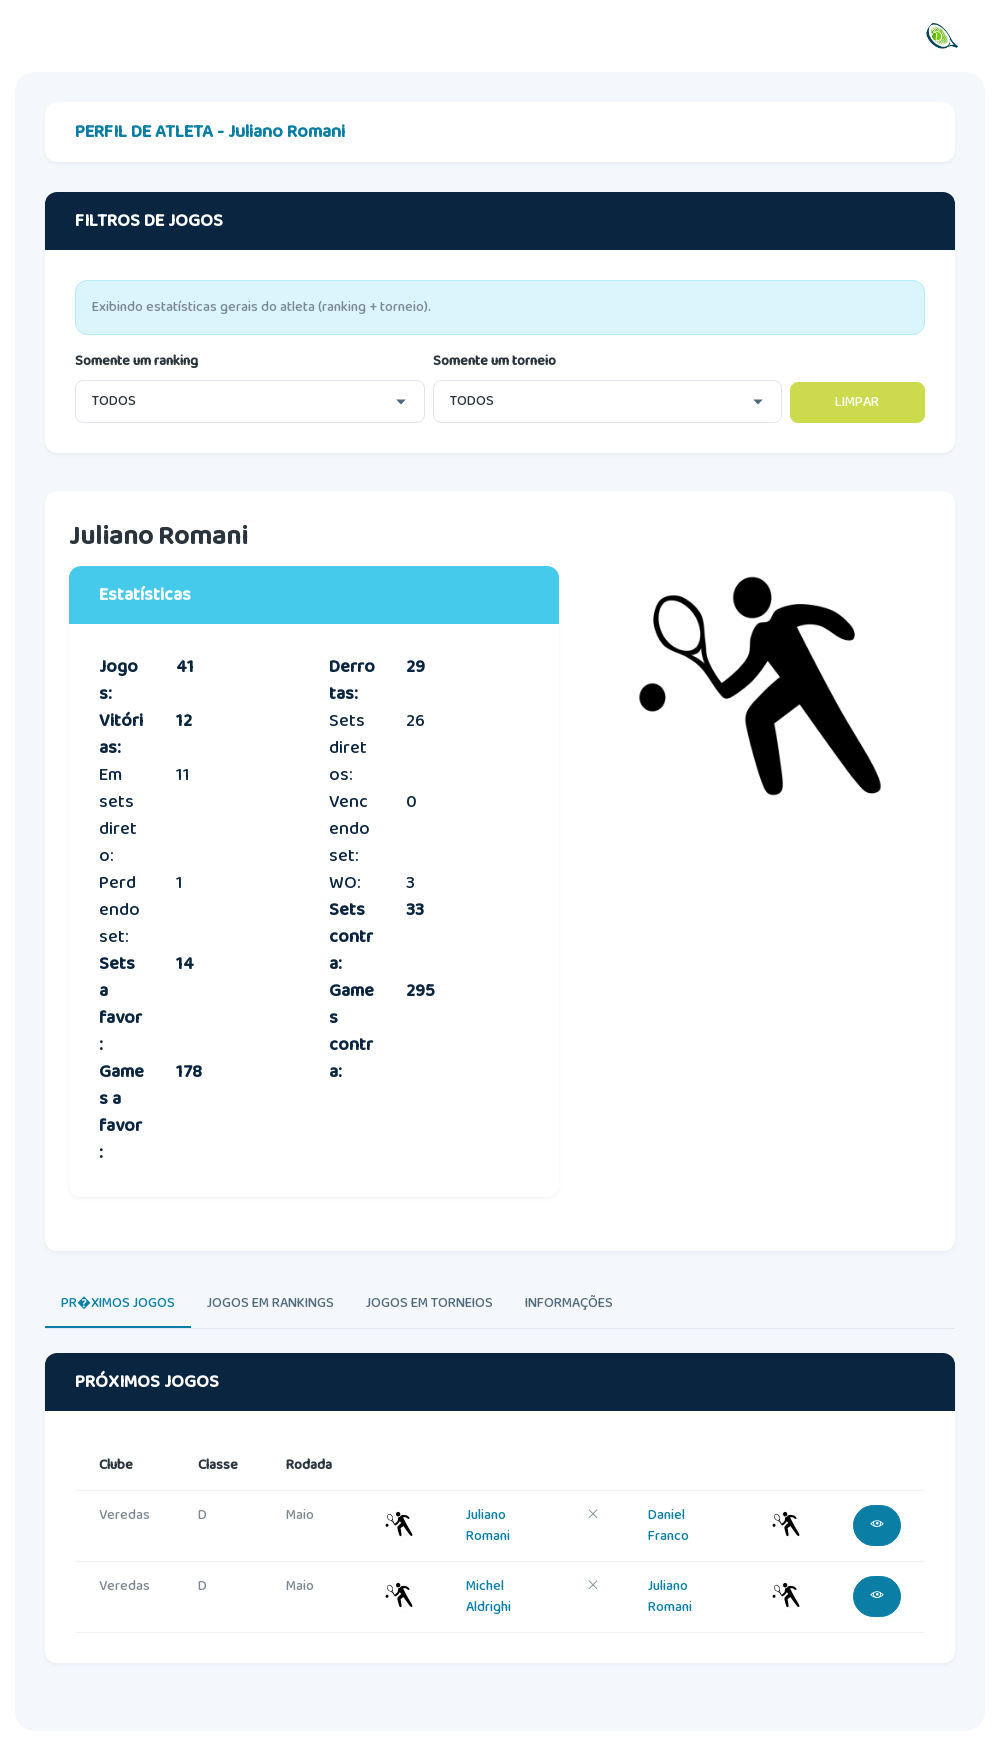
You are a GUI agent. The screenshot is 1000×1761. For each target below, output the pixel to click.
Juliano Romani (488, 1525)
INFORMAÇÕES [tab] (569, 1303)
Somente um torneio (494, 361)
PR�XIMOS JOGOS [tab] (118, 1303)
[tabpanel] (500, 1527)
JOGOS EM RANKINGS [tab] (270, 1303)
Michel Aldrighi (488, 1596)
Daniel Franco (668, 1525)
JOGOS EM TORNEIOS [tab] (429, 1303)
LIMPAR (857, 402)
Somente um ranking (136, 361)
